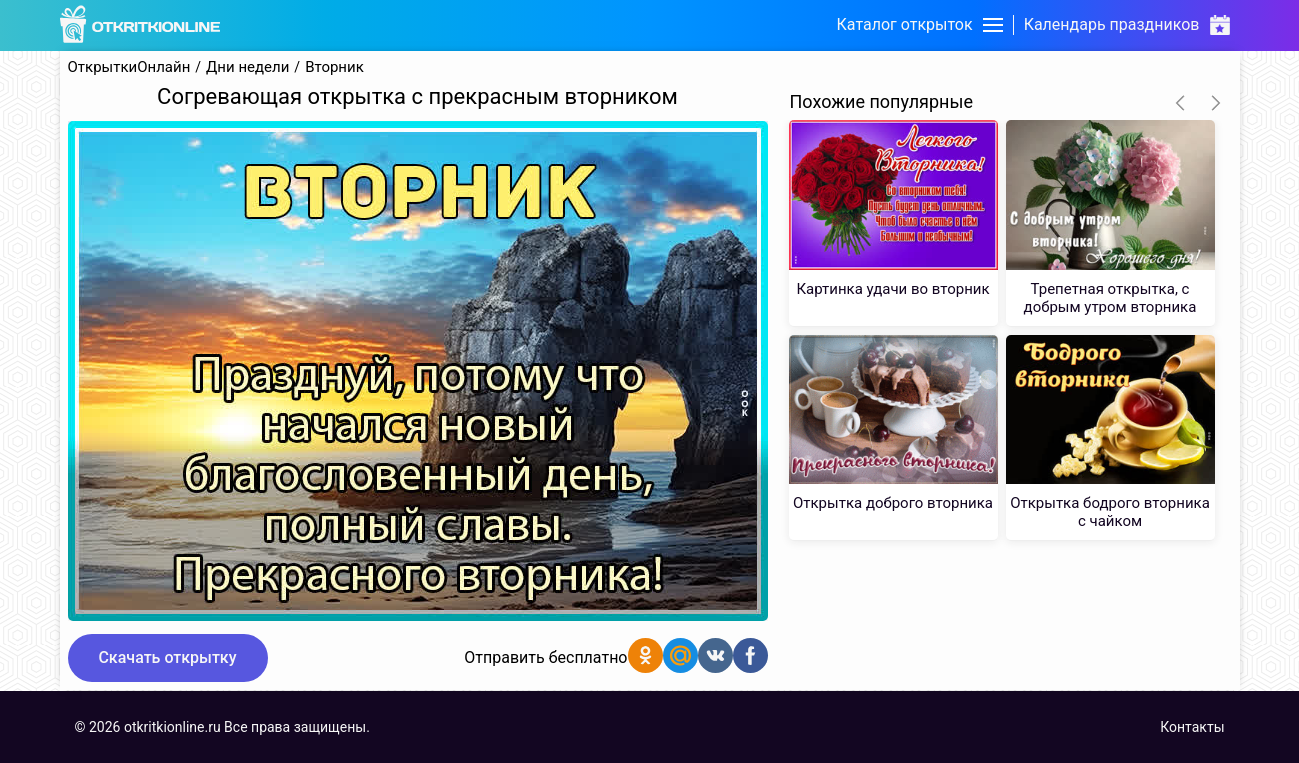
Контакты (1192, 727)
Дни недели (247, 67)
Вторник (334, 67)
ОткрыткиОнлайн (129, 67)
